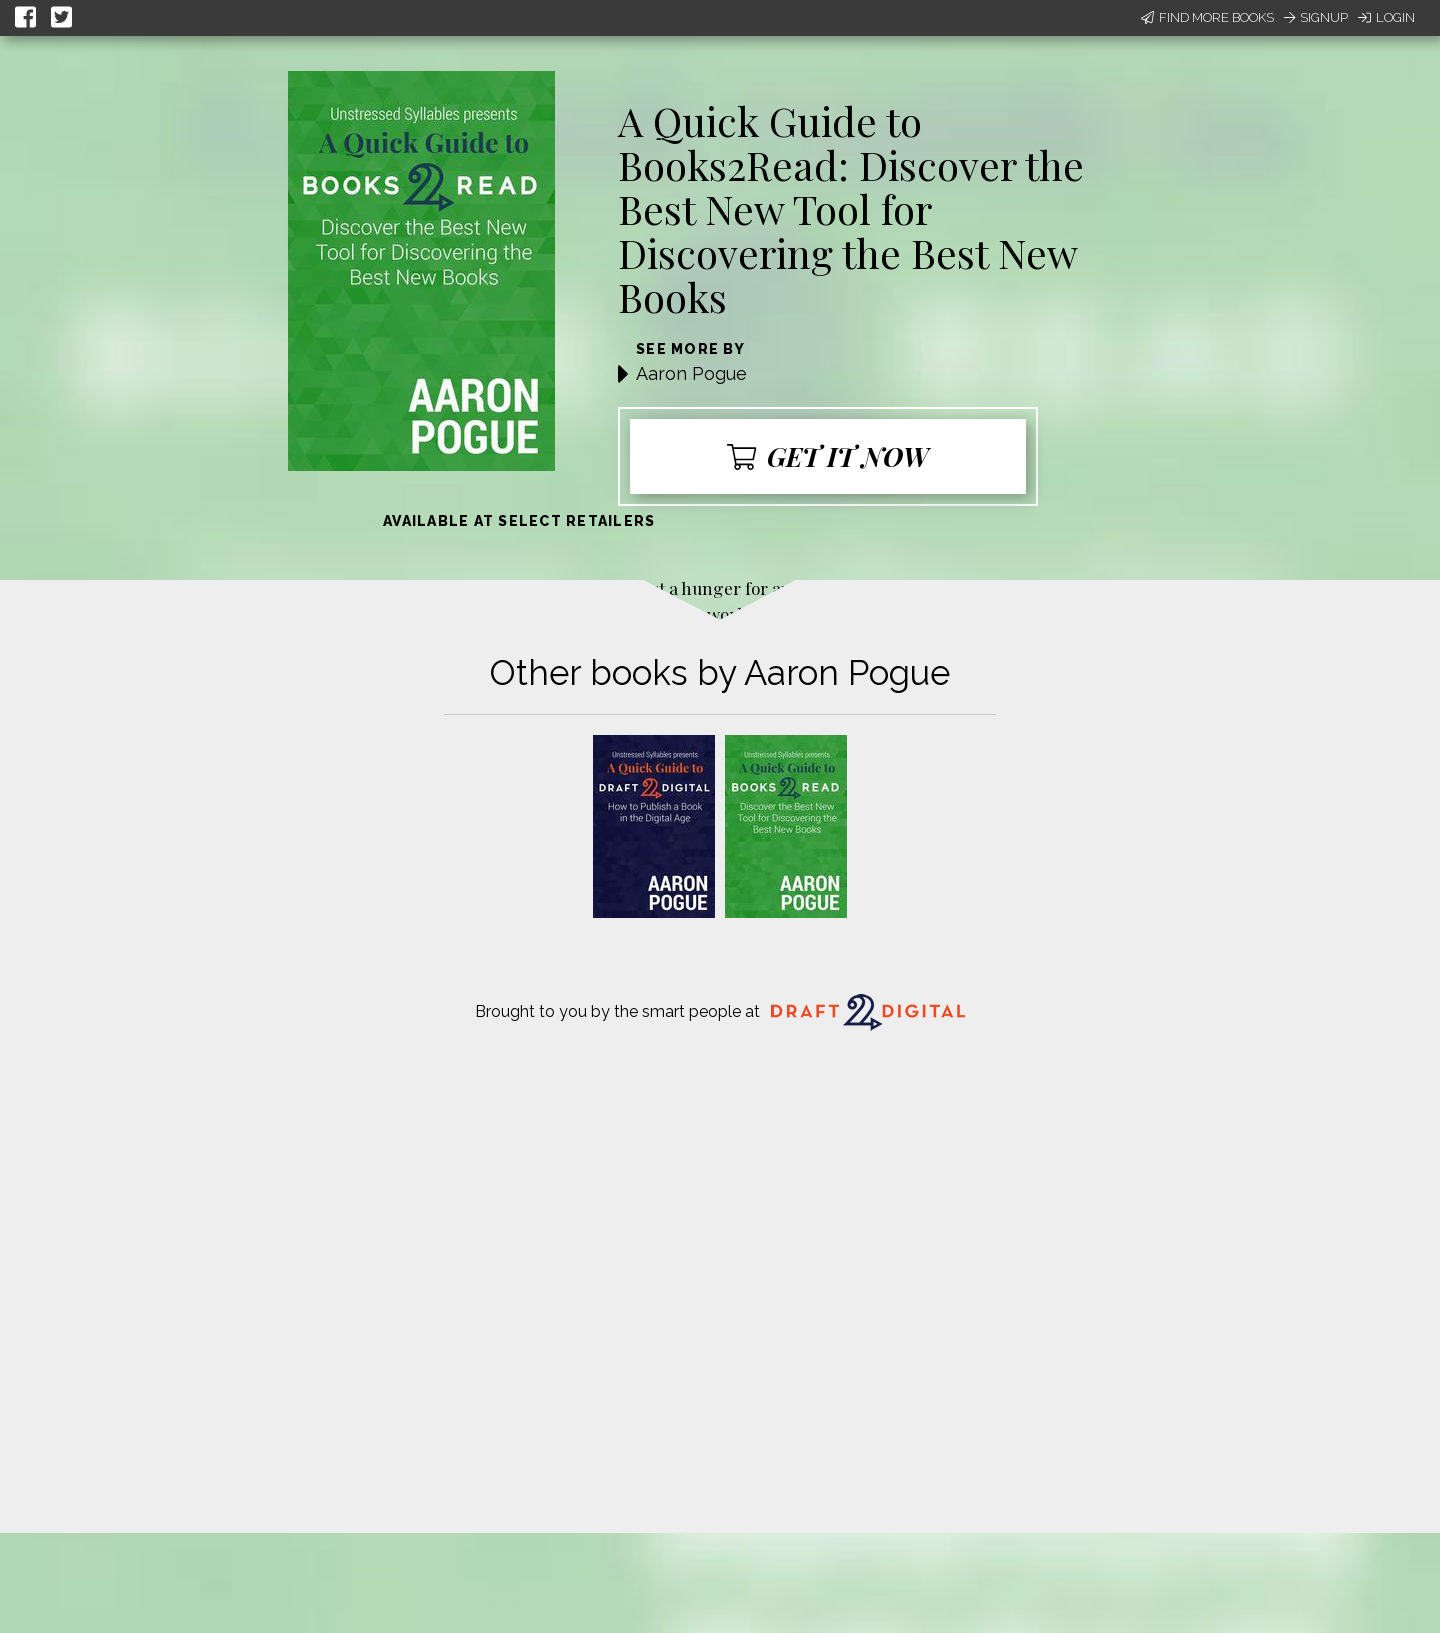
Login (1386, 17)
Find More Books (1207, 17)
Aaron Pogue (691, 373)
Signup (1316, 17)
